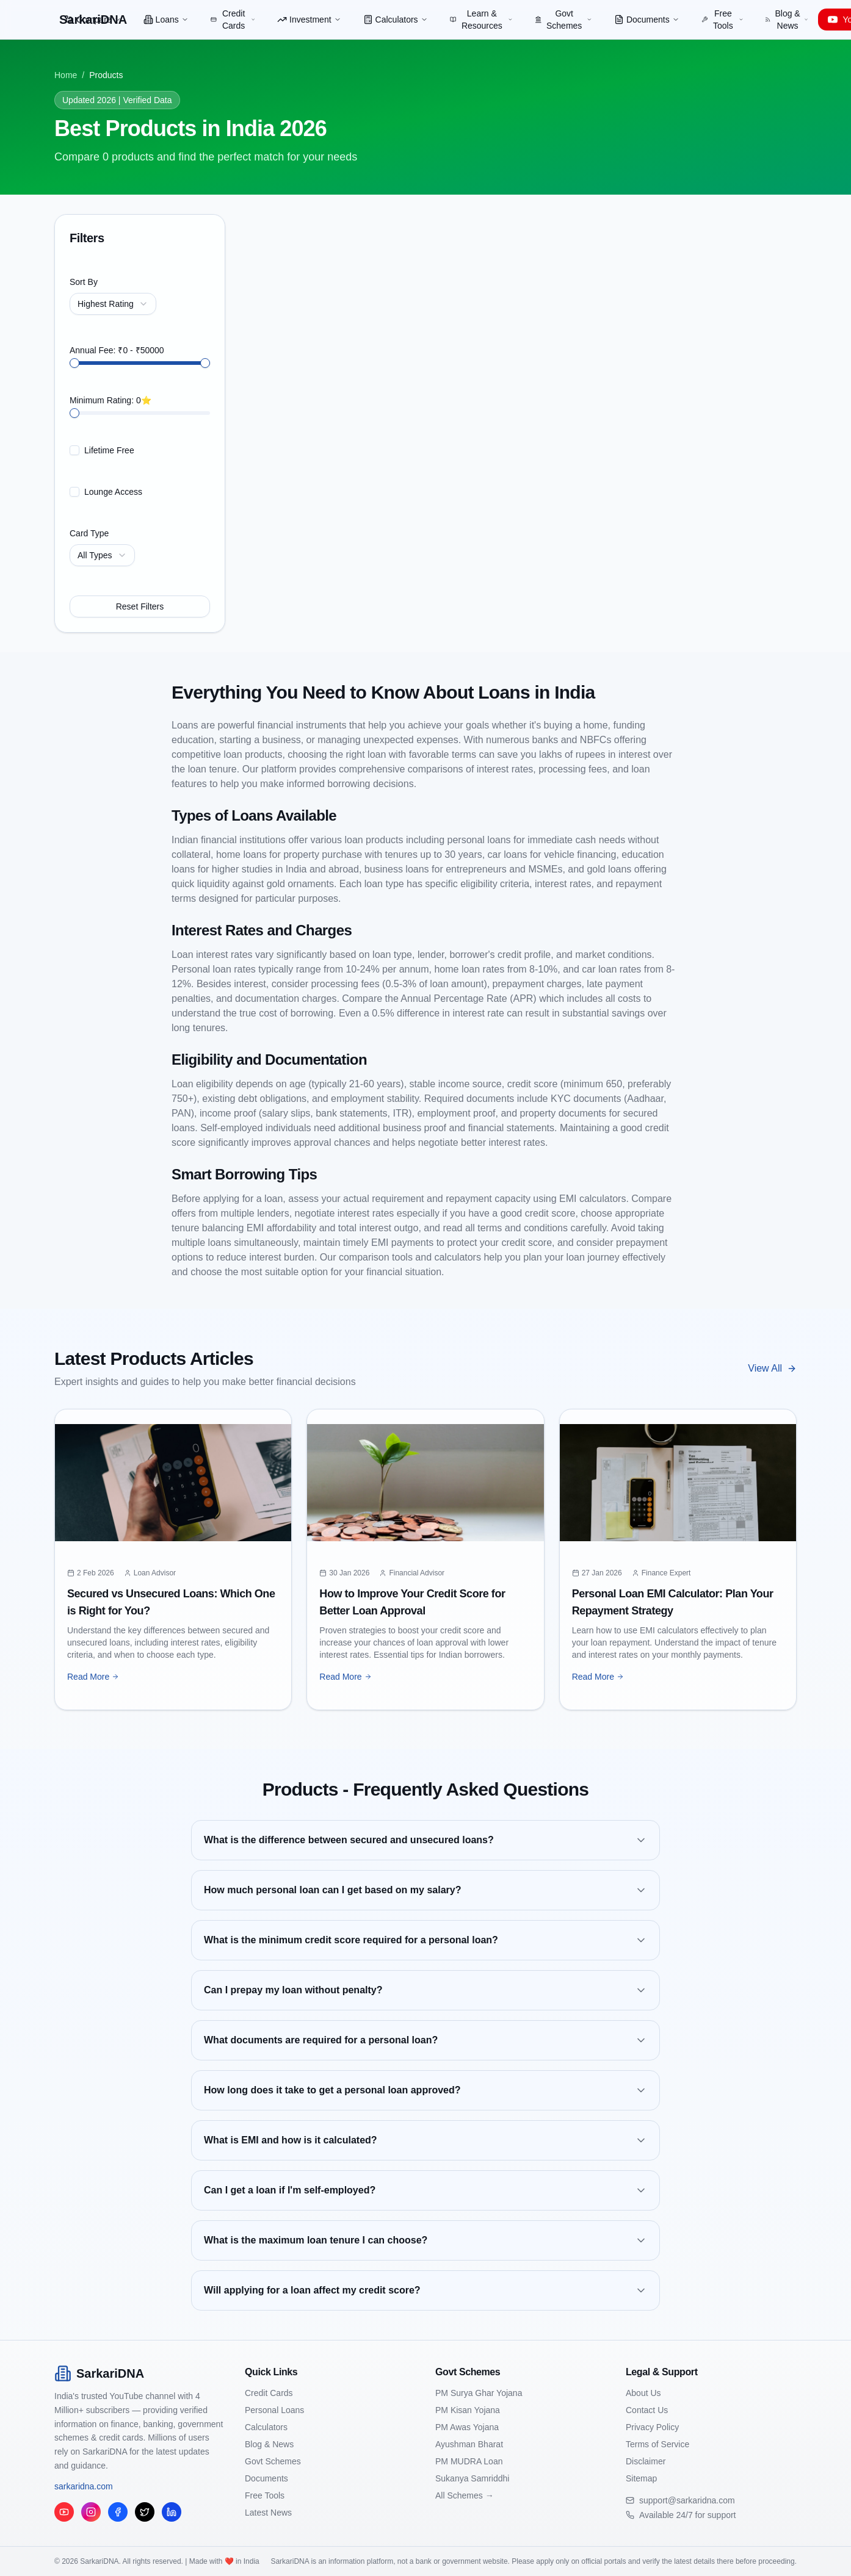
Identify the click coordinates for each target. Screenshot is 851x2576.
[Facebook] (118, 2512)
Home (65, 75)
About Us (643, 2393)
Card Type (89, 533)
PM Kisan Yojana (467, 2410)
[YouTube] (64, 2512)
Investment (309, 19)
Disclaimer (645, 2461)
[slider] (74, 363)
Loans (166, 19)
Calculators (395, 19)
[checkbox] (74, 450)
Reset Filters (140, 606)
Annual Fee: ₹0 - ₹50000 (117, 350)
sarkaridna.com (83, 2486)
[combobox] (113, 304)
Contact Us (647, 2410)
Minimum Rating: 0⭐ (110, 400)
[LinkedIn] (171, 2512)
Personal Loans (274, 2410)
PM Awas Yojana (467, 2427)
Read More (93, 1677)
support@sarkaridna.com (687, 2500)
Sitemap (641, 2478)
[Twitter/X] (144, 2512)
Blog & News (786, 20)
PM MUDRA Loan (468, 2461)
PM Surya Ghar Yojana (478, 2393)
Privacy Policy (652, 2427)
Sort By (84, 282)
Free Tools (722, 20)
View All (772, 1368)
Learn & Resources (481, 20)
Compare (92, 19)
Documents (646, 19)
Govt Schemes (563, 20)
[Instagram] (91, 2512)
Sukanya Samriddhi (472, 2478)
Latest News (268, 2512)
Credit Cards (233, 20)
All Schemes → (464, 2495)
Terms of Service (657, 2444)
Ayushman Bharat (469, 2444)
